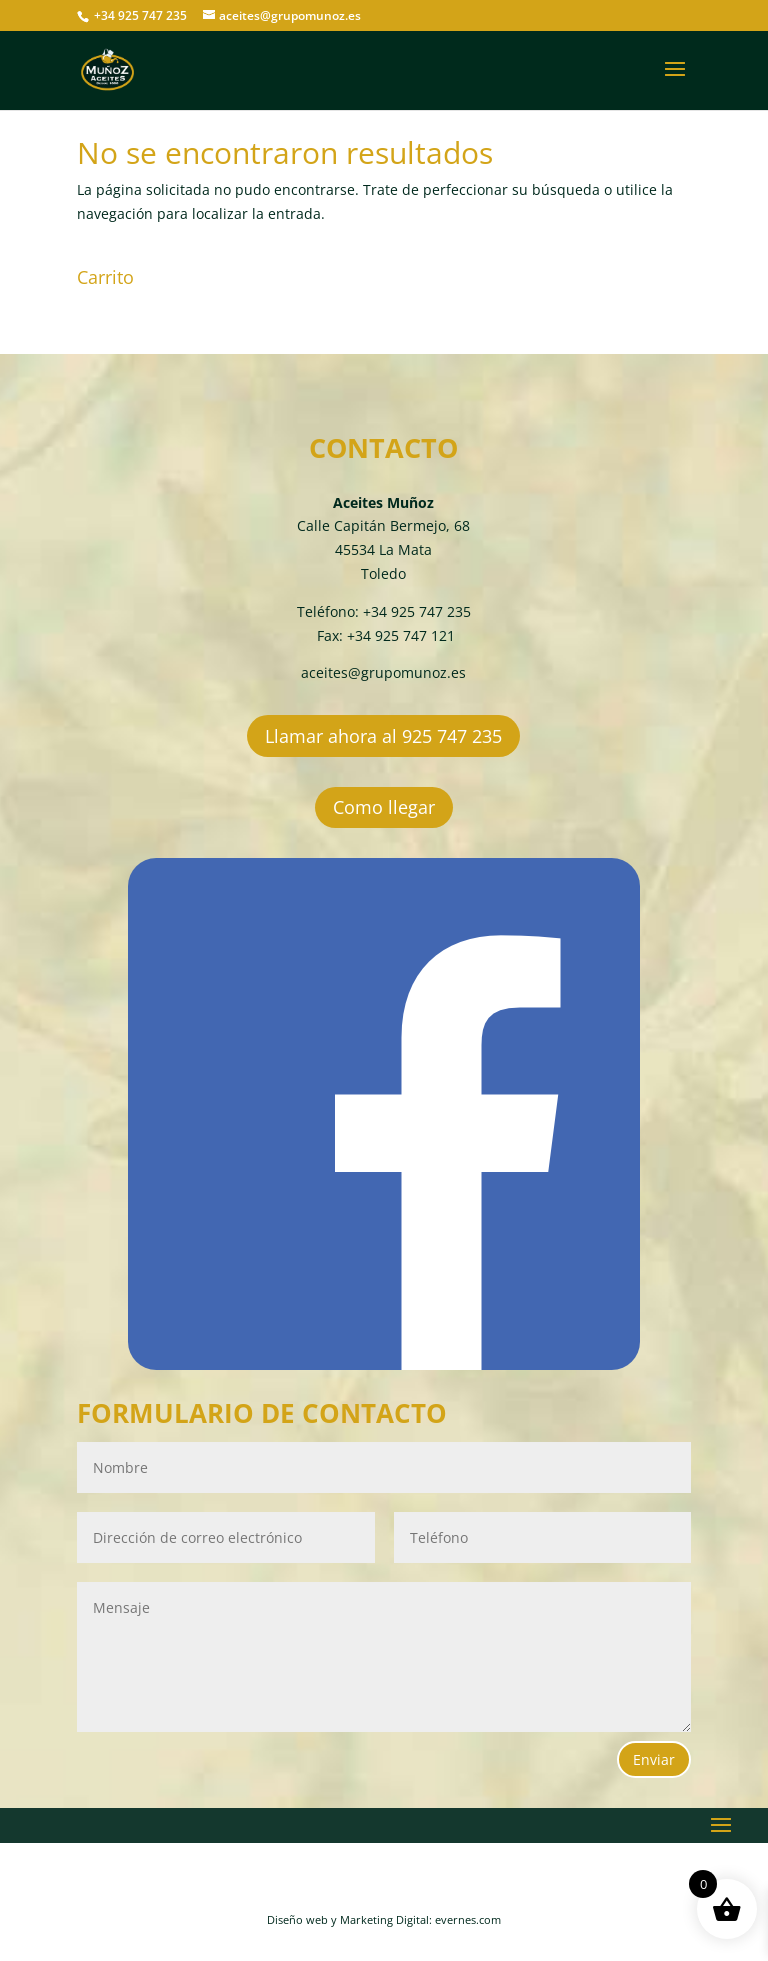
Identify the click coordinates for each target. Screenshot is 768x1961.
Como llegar (384, 807)
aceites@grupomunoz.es (383, 672)
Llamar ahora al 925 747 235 (383, 736)
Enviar (654, 1759)
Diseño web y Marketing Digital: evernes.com (384, 1919)
